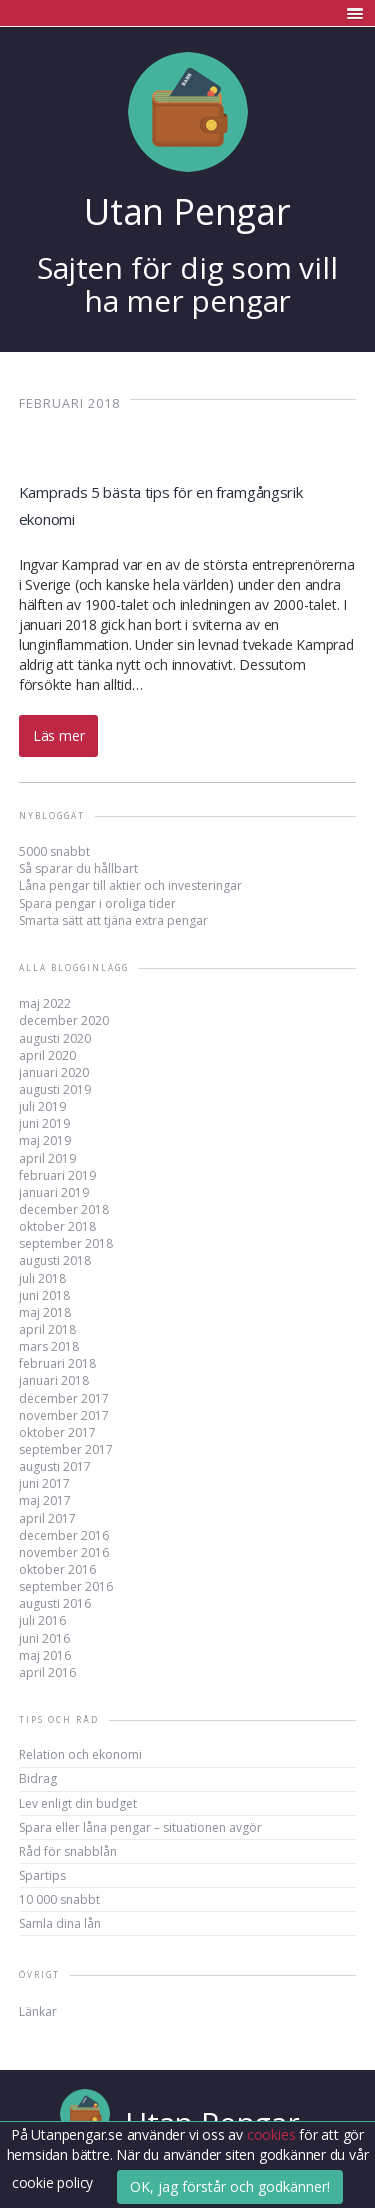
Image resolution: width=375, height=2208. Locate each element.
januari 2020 (54, 1072)
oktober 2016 (57, 1569)
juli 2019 (42, 1106)
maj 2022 (45, 1003)
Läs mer (59, 735)
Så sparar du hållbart (78, 868)
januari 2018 (54, 1380)
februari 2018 (57, 1363)
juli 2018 (42, 1278)
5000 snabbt (54, 851)
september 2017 (66, 1449)
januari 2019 (54, 1192)
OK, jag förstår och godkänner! (230, 2186)
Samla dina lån (60, 1923)
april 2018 (47, 1329)
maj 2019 (45, 1140)
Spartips (42, 1875)
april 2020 (47, 1055)
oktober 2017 (57, 1432)
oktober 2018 (57, 1226)
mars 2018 (49, 1346)
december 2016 (64, 1535)
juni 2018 (44, 1295)
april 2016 (47, 1672)
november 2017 (64, 1415)
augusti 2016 (55, 1603)
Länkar (38, 2011)
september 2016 (66, 1586)
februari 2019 (57, 1175)
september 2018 (66, 1243)
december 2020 (64, 1020)
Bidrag (38, 1778)
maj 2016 (45, 1655)
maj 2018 (45, 1312)
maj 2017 (45, 1500)
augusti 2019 (55, 1089)
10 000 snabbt (59, 1899)
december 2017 (64, 1398)
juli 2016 (42, 1620)
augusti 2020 (55, 1038)
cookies (273, 2134)
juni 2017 (44, 1483)
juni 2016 (44, 1638)
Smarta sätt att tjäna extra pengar (113, 920)
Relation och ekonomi (80, 1754)
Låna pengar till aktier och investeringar (130, 885)
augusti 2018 (55, 1260)
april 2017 (47, 1518)
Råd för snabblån (68, 1851)
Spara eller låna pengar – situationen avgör (140, 1827)
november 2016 (64, 1552)
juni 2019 (44, 1123)
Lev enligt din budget (78, 1803)
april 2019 (47, 1158)
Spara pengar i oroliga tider (97, 903)
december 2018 (64, 1209)
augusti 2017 (55, 1466)
